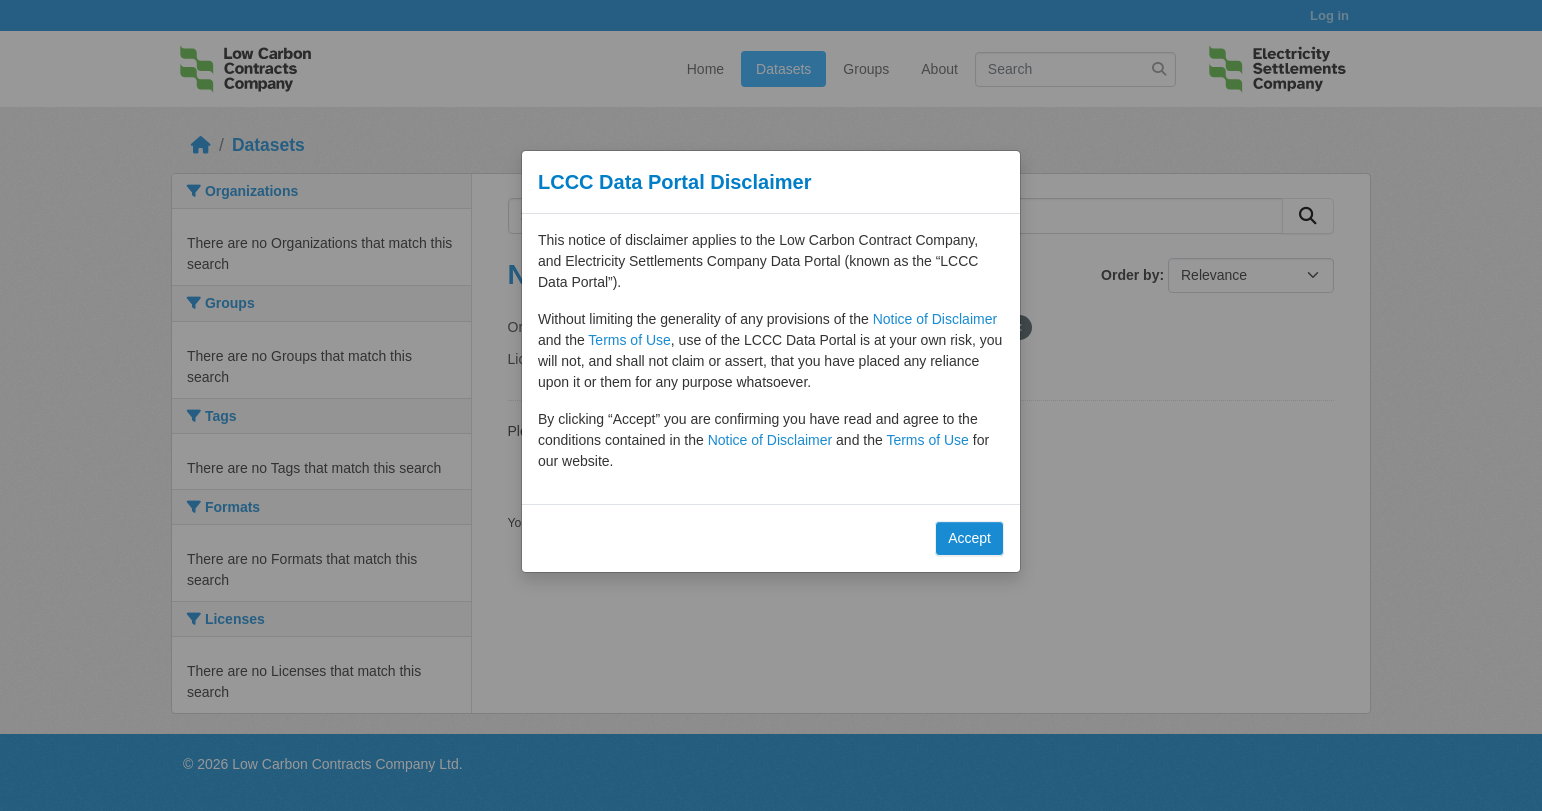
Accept (969, 538)
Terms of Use (629, 340)
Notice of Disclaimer (935, 319)
